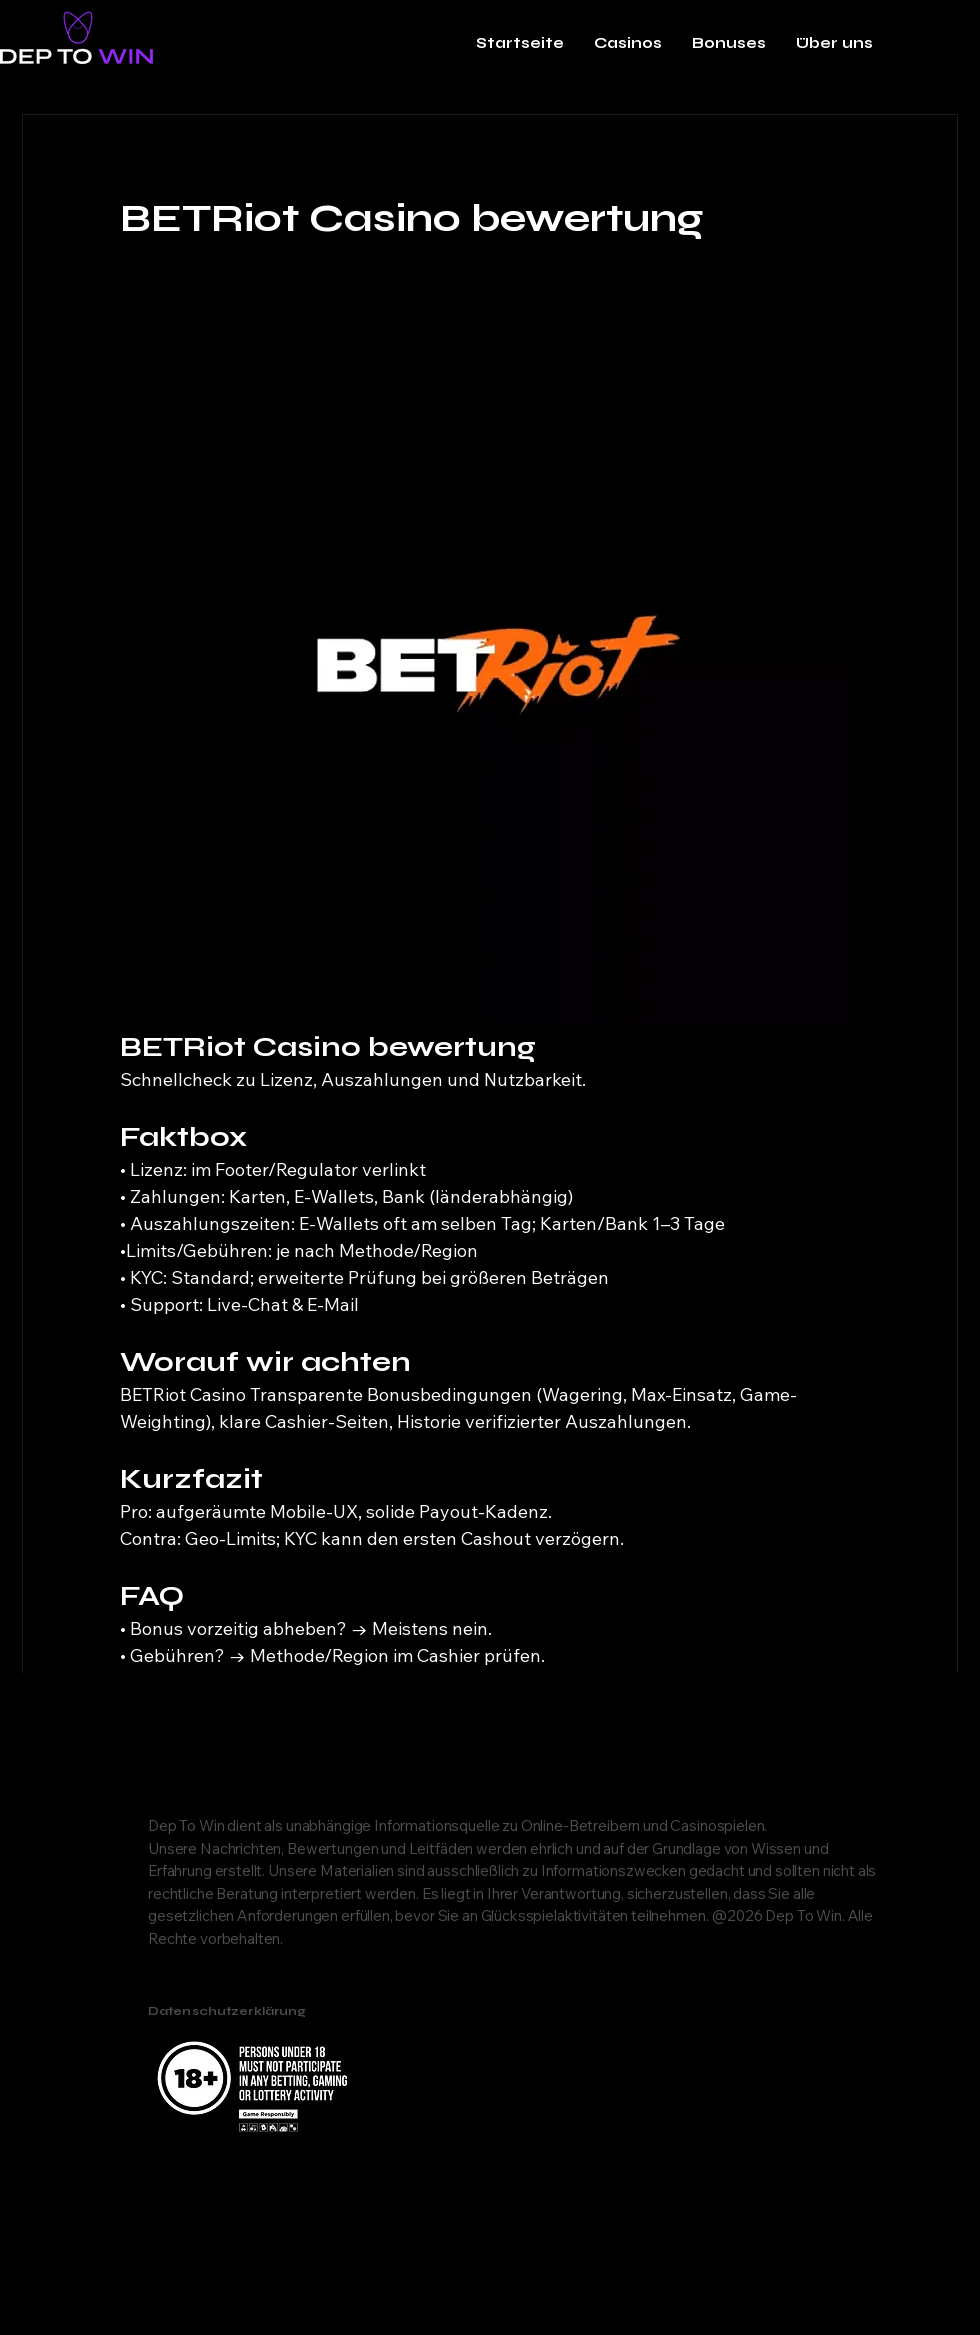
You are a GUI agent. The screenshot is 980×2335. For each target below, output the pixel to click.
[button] (628, 43)
